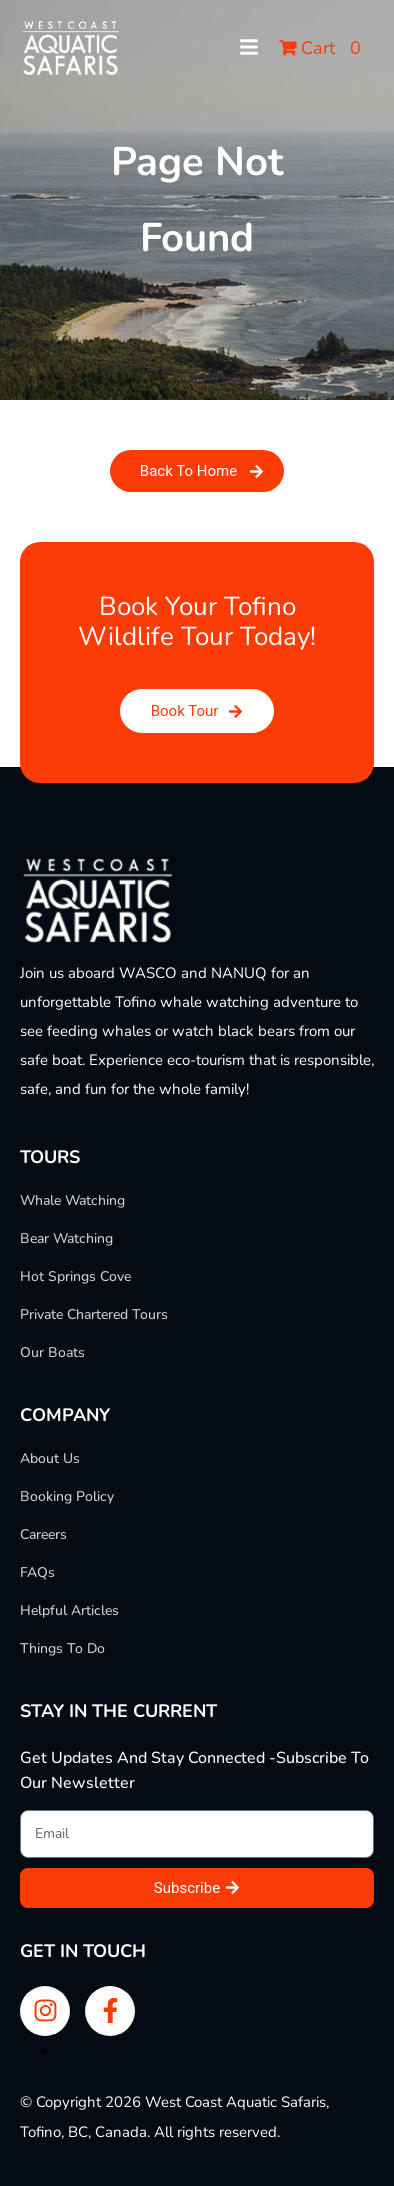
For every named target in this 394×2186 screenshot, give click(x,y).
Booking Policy (67, 1497)
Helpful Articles (69, 1611)
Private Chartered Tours (94, 1315)
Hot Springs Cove (75, 1277)
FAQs (37, 1573)
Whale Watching (72, 1201)
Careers (43, 1535)
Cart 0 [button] (320, 48)
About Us (50, 1459)
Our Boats (52, 1353)
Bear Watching (66, 1239)
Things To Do (62, 1649)
